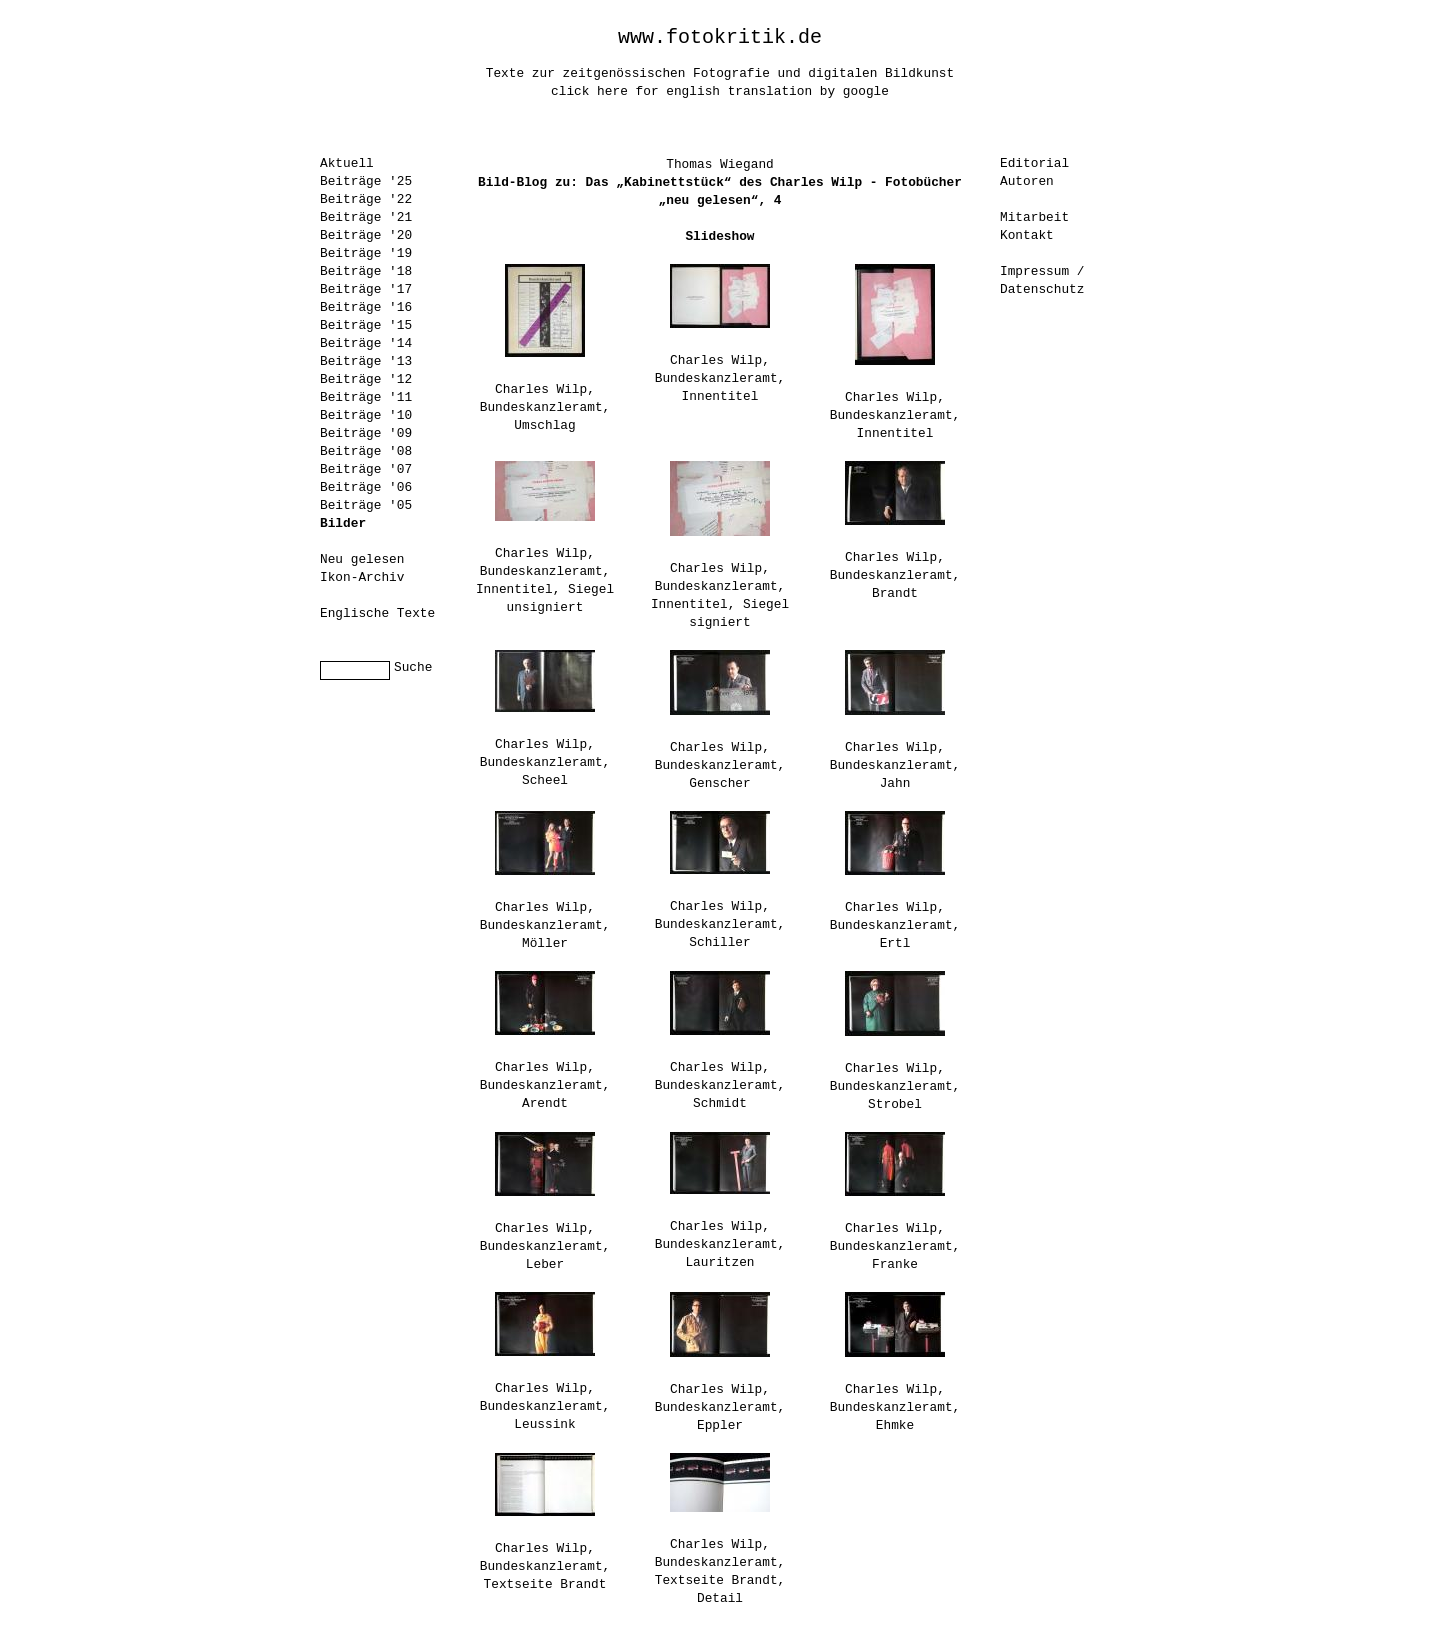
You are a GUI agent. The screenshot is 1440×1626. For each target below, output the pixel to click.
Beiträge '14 (366, 343)
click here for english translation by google (720, 91)
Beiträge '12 (366, 379)
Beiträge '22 (366, 199)
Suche (413, 667)
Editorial (1034, 163)
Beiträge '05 (366, 505)
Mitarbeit (1034, 217)
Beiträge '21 (366, 217)
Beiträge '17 (366, 289)
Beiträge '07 (366, 469)
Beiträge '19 (366, 253)
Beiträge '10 (366, 415)
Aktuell (347, 163)
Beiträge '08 (366, 451)
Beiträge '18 (366, 271)
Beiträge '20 (366, 235)
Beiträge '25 (366, 181)
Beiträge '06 (366, 487)
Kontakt (1027, 235)
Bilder (343, 523)
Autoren (1027, 181)
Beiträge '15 (366, 325)
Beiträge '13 (366, 361)
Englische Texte (377, 613)
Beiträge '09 (366, 433)
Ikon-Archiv (362, 577)
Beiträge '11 (366, 397)
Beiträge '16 (366, 307)
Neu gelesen (362, 559)
